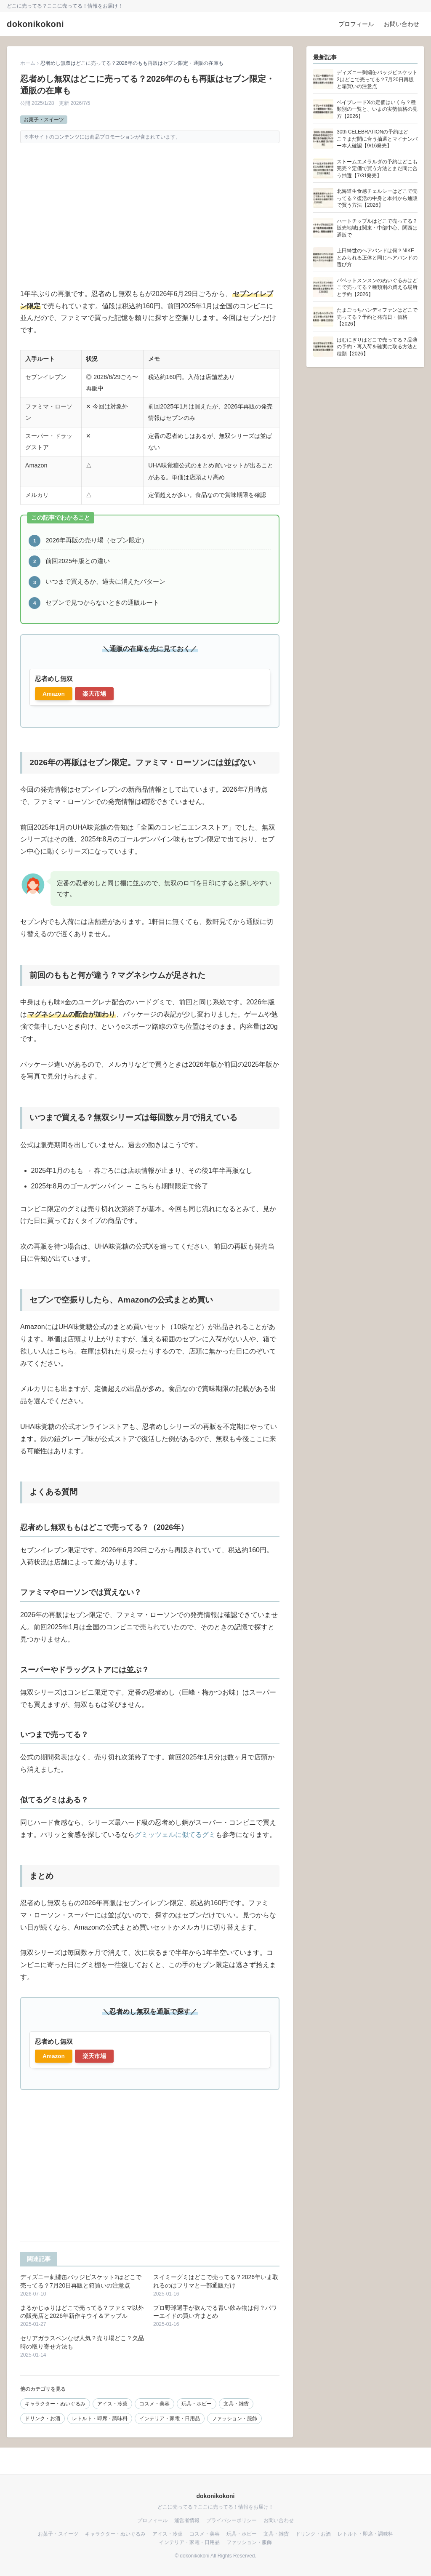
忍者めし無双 (54, 678)
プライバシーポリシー (231, 2520)
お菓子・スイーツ (44, 120)
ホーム (27, 63)
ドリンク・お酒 (42, 2418)
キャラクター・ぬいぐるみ (55, 2404)
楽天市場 (94, 694)
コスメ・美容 (154, 2404)
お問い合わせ (401, 24)
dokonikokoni (35, 24)
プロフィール (356, 24)
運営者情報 (187, 2520)
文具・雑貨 (236, 2404)
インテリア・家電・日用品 (169, 2418)
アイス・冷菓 (112, 2404)
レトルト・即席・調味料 (100, 2418)
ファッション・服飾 (234, 2418)
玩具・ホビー (196, 2404)
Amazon (54, 694)
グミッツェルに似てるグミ (175, 1834)
